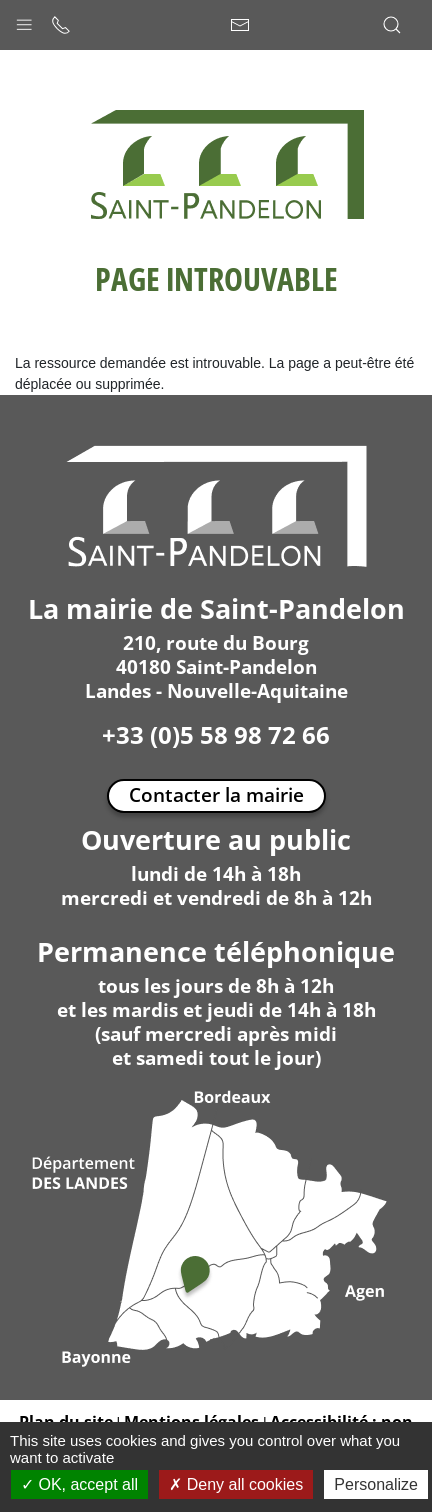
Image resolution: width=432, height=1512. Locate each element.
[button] (24, 20)
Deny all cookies (236, 1484)
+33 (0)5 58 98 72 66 (216, 734)
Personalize (376, 1484)
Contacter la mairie (216, 794)
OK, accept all (79, 1484)
